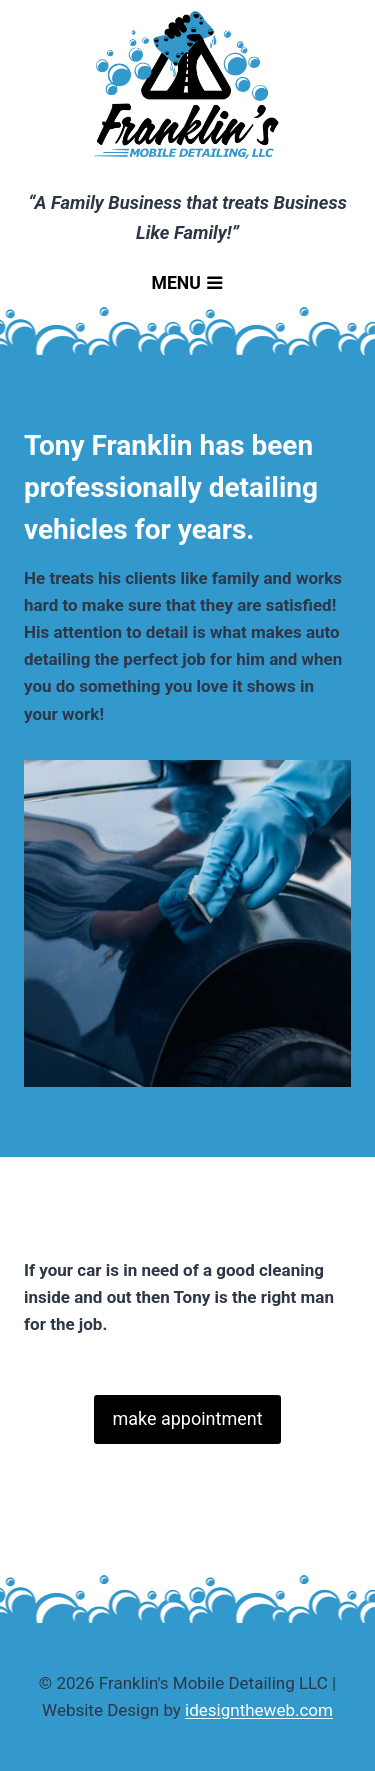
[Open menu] (187, 286)
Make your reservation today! (223, 1324)
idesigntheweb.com (259, 1710)
